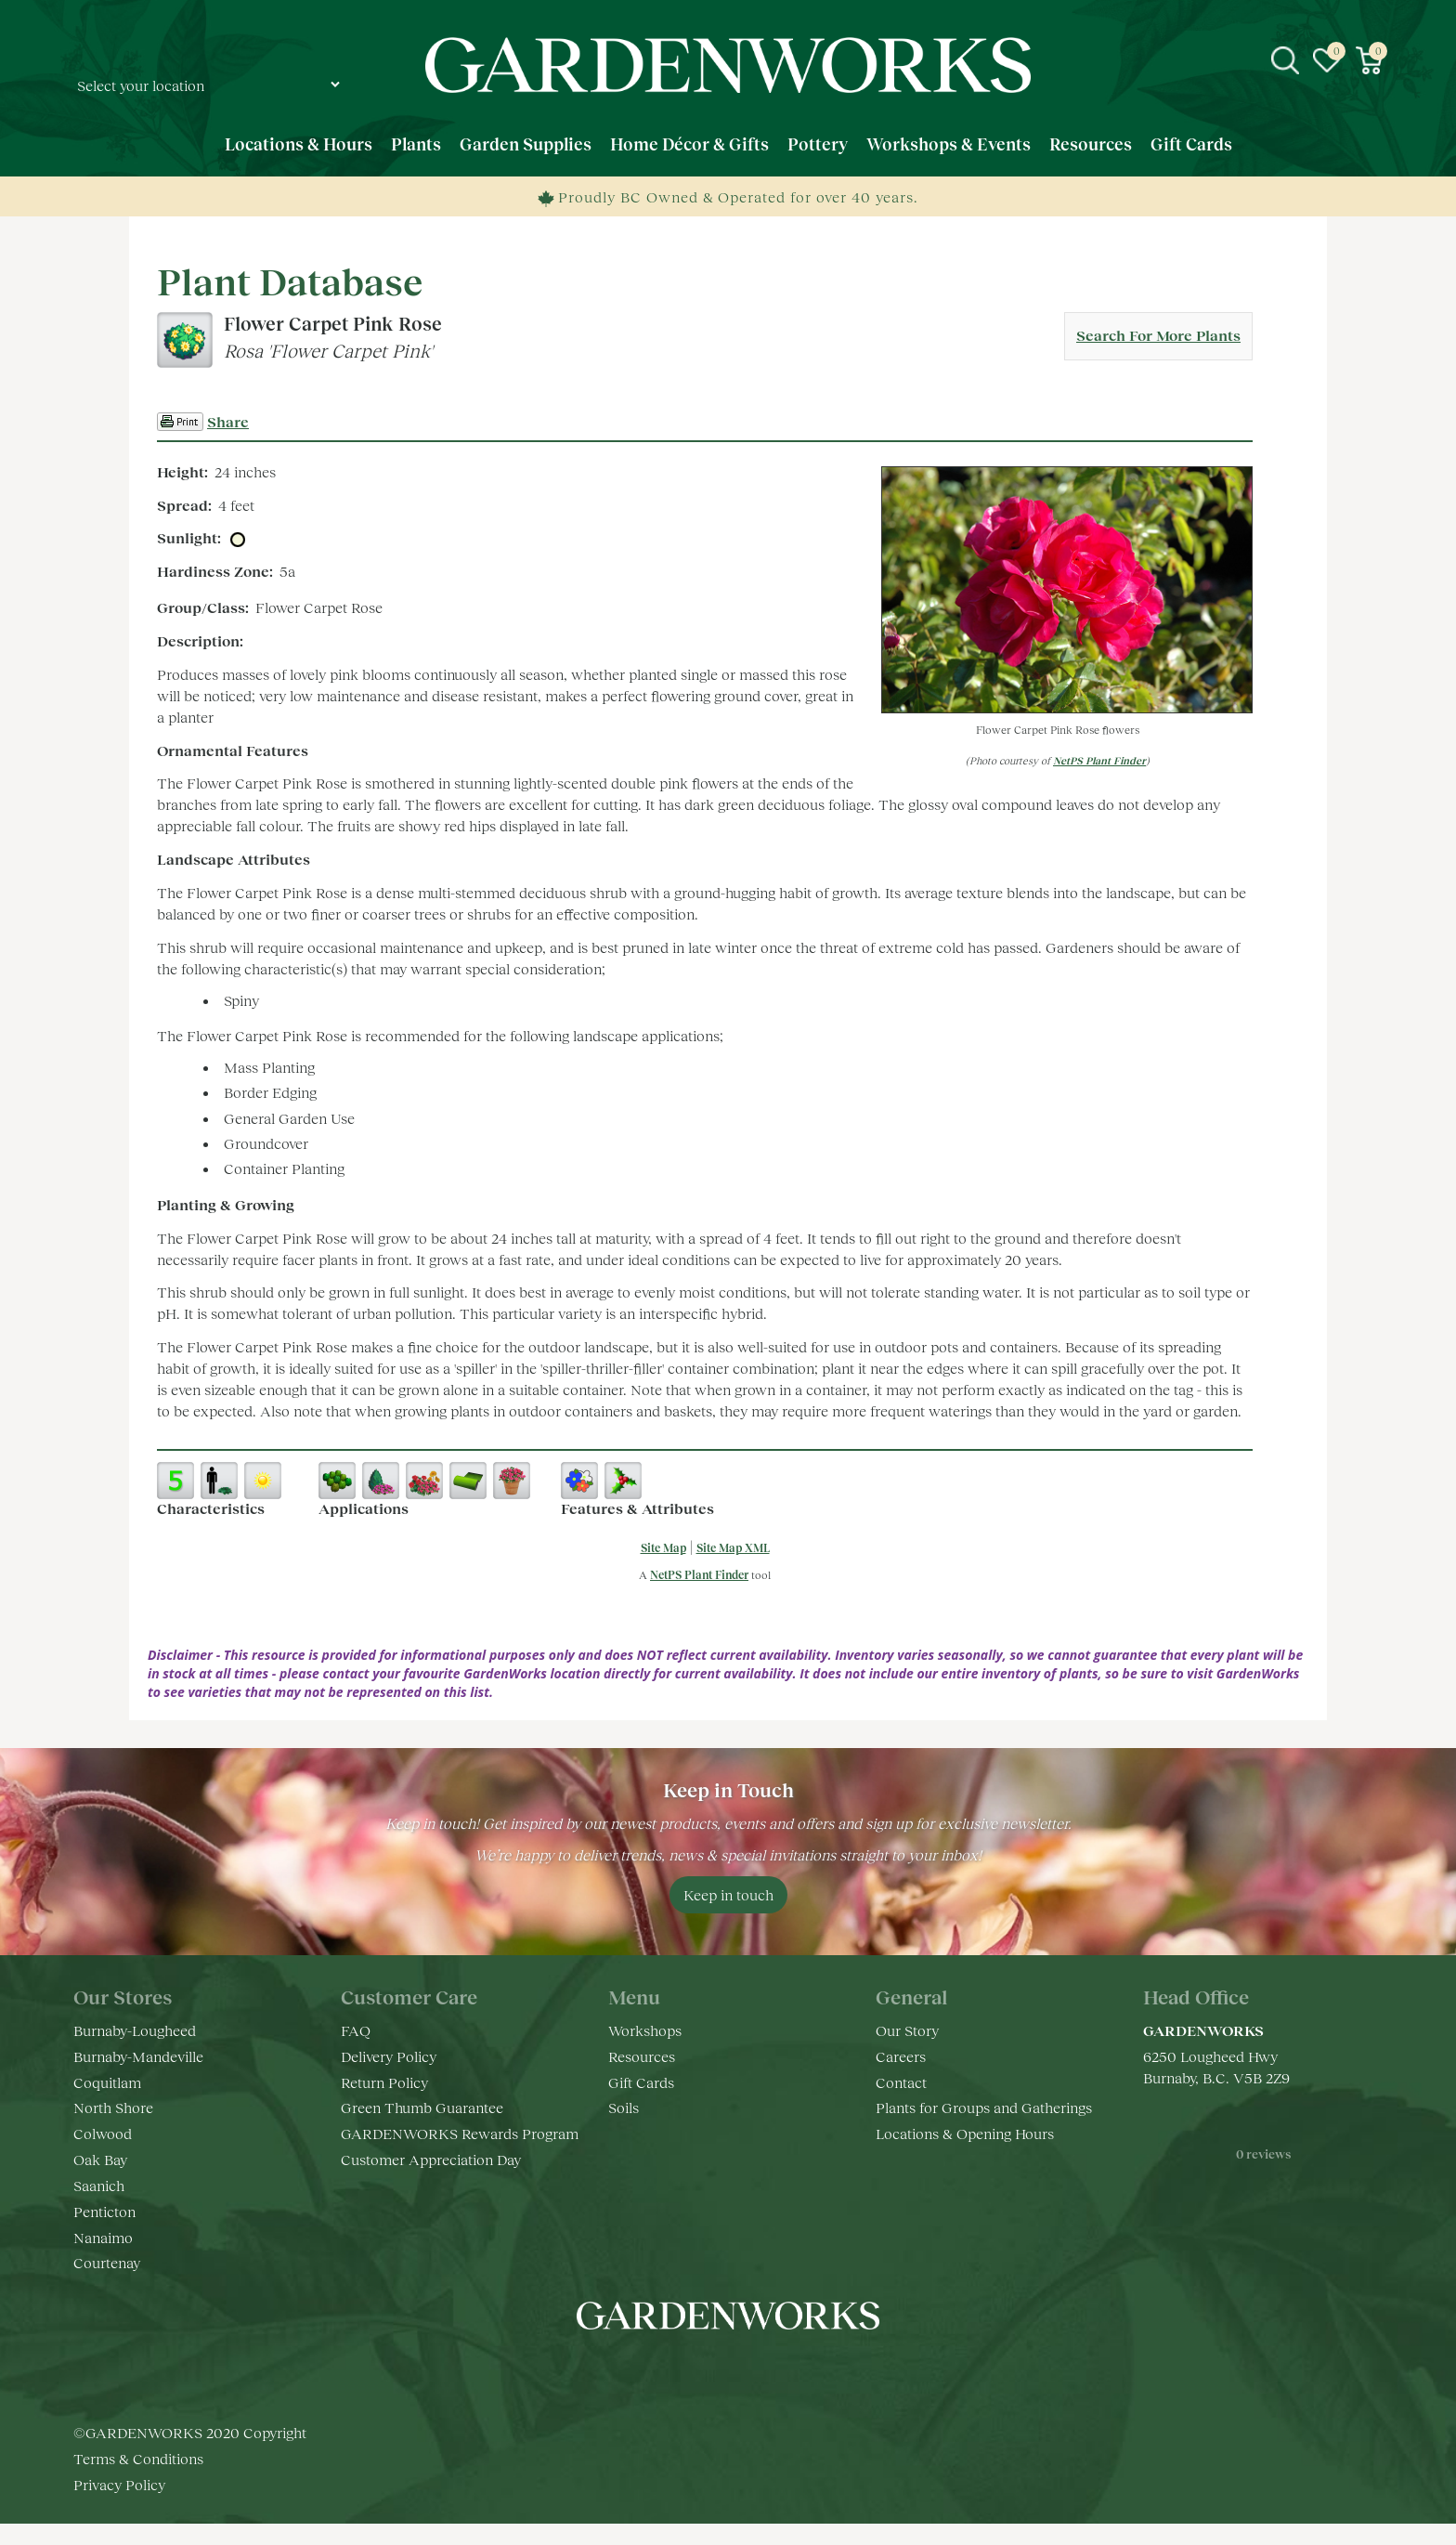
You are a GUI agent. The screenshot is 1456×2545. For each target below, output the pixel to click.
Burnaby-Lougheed (134, 2030)
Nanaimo (103, 2237)
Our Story (907, 2030)
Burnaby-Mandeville (138, 2056)
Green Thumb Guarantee (422, 2107)
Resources (641, 2056)
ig (709, 2371)
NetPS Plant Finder (1099, 760)
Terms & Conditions (138, 2458)
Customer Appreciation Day (431, 2159)
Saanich (98, 2185)
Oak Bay (100, 2159)
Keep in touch (728, 1894)
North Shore (113, 2107)
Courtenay (106, 2262)
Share (228, 421)
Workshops (645, 2030)
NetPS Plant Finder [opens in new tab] (699, 1575)
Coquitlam (107, 2082)
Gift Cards (641, 2082)
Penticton (104, 2211)
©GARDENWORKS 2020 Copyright (189, 2432)
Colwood (102, 2133)
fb (672, 2371)
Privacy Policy (119, 2484)
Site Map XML (733, 1548)
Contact (901, 2082)
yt (746, 2371)
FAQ (355, 2030)
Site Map (663, 1548)
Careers (901, 2056)
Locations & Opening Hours (965, 2133)
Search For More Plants (1158, 335)
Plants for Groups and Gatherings (984, 2107)
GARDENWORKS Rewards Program (459, 2133)
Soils (623, 2107)
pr (784, 2371)
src (1285, 60)
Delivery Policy (388, 2056)
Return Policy (384, 2082)
